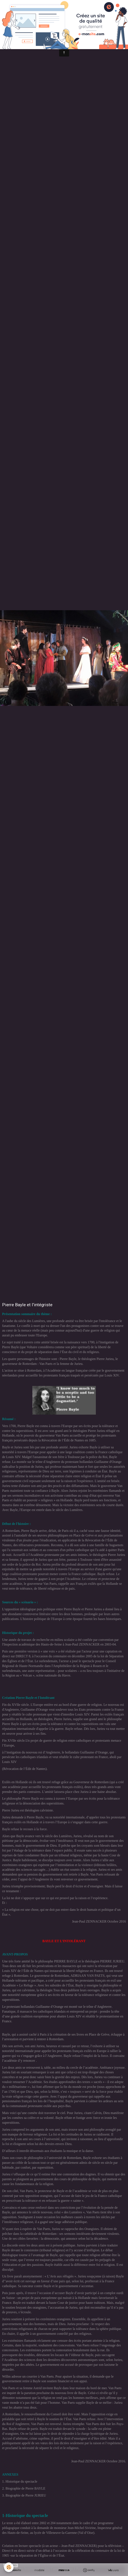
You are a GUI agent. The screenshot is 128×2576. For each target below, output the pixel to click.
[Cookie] (9, 2567)
